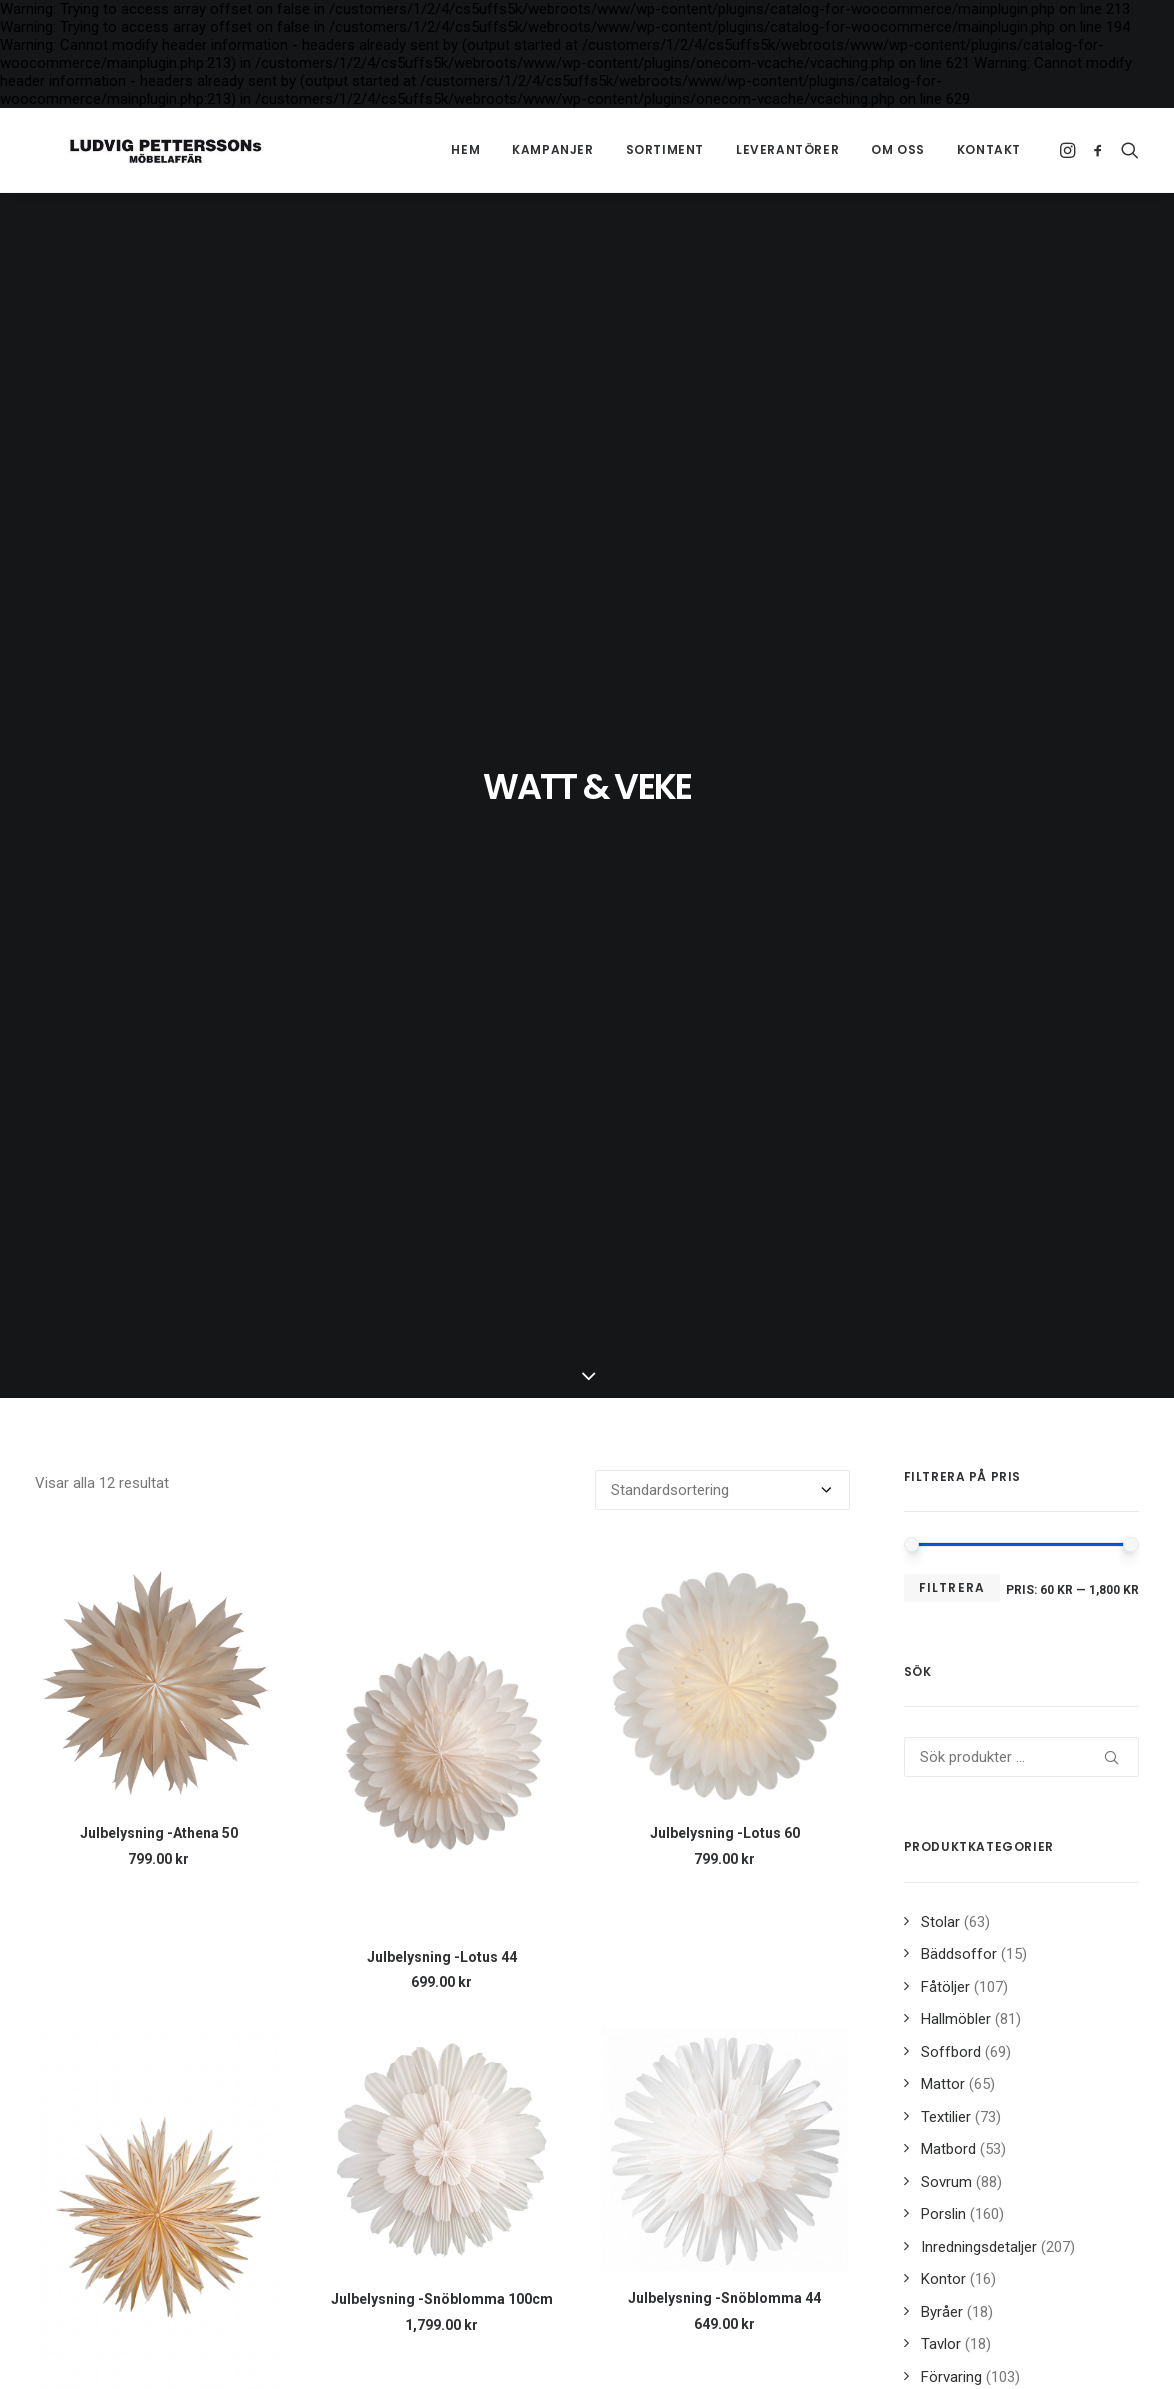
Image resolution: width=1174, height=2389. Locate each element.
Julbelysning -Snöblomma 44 (724, 2298)
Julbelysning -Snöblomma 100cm (442, 2299)
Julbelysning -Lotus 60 (725, 1833)
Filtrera (952, 1587)
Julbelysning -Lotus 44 (442, 1957)
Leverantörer (787, 149)
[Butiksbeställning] (722, 1490)
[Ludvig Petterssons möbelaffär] (133, 150)
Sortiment (665, 149)
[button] (1069, 150)
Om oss (898, 149)
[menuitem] (465, 150)
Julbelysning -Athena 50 (159, 1833)
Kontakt (989, 149)
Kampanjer (552, 149)
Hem (465, 149)
